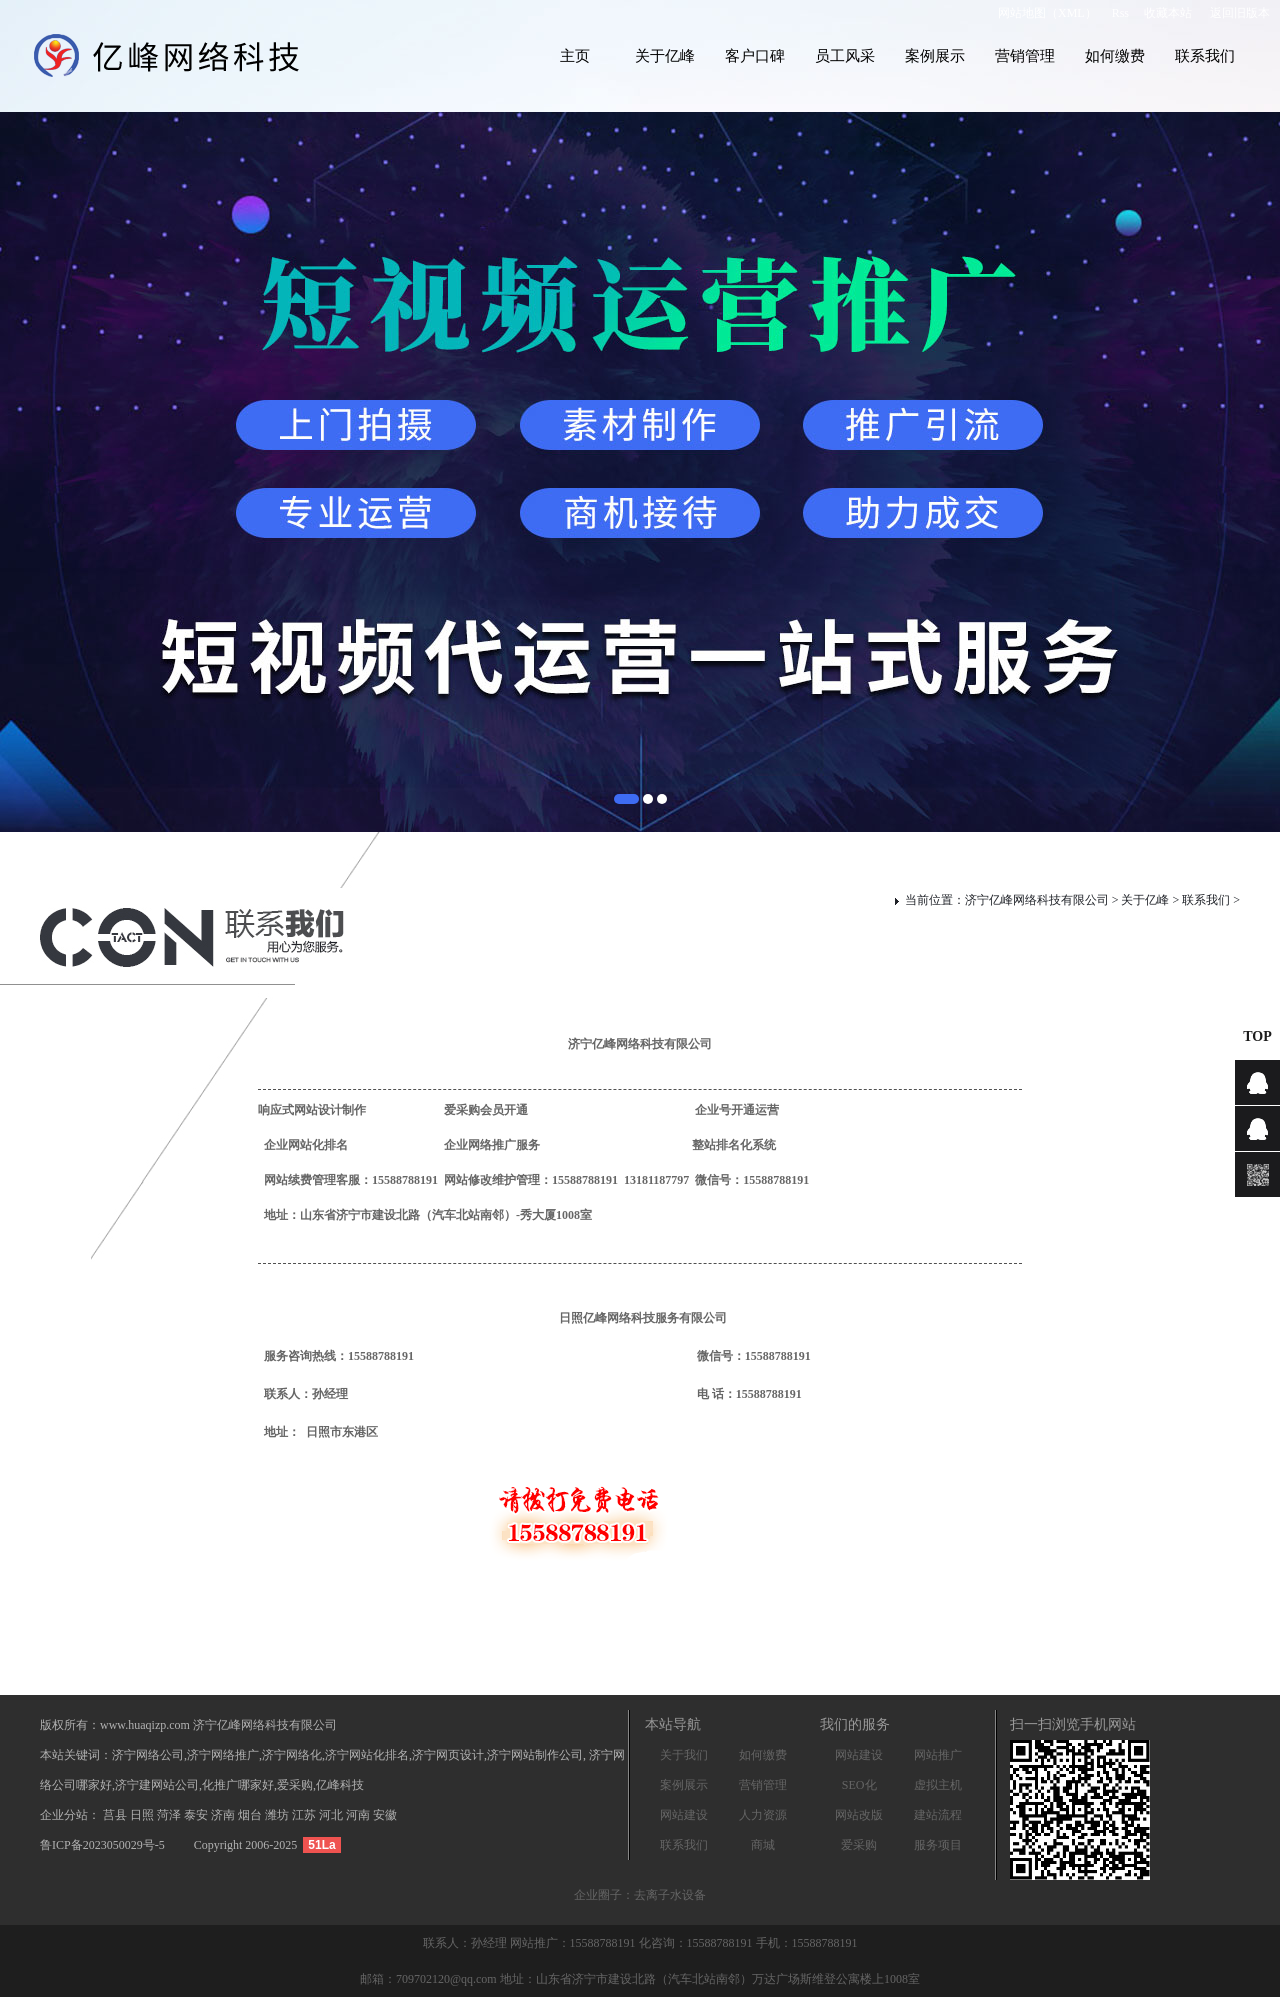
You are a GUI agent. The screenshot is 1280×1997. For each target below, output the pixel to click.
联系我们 (1205, 56)
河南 (359, 1815)
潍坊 (278, 1815)
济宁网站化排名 (367, 1755)
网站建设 (684, 1815)
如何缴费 (1115, 56)
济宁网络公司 (148, 1755)
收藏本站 (1168, 13)
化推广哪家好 (238, 1785)
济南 (224, 1815)
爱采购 (859, 1845)
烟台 (251, 1815)
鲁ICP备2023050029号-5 (102, 1845)
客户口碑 (755, 56)
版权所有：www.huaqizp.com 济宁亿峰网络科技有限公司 (188, 1725)
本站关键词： (76, 1755)
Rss (1120, 13)
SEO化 (859, 1785)
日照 (143, 1815)
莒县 (116, 1815)
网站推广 (938, 1755)
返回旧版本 (1240, 13)
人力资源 (763, 1815)
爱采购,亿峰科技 (320, 1785)
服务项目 (938, 1845)
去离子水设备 (670, 1895)
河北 (332, 1815)
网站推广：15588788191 (574, 1943)
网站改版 (859, 1815)
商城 (763, 1845)
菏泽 (170, 1815)
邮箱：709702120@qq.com (428, 1979)
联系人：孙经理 (466, 1943)
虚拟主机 (938, 1785)
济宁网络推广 (223, 1755)
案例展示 (935, 56)
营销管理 (1025, 56)
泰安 (197, 1815)
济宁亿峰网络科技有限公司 (1037, 900)
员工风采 (845, 56)
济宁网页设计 (448, 1755)
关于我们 (684, 1755)
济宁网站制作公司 (535, 1755)
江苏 (305, 1815)
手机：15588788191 (807, 1943)
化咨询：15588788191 (697, 1943)
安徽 (385, 1815)
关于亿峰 (665, 56)
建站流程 (938, 1815)
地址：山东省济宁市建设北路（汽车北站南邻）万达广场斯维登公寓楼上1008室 (710, 1979)
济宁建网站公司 (157, 1785)
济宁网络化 (292, 1755)
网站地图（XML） (1047, 13)
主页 (575, 56)
